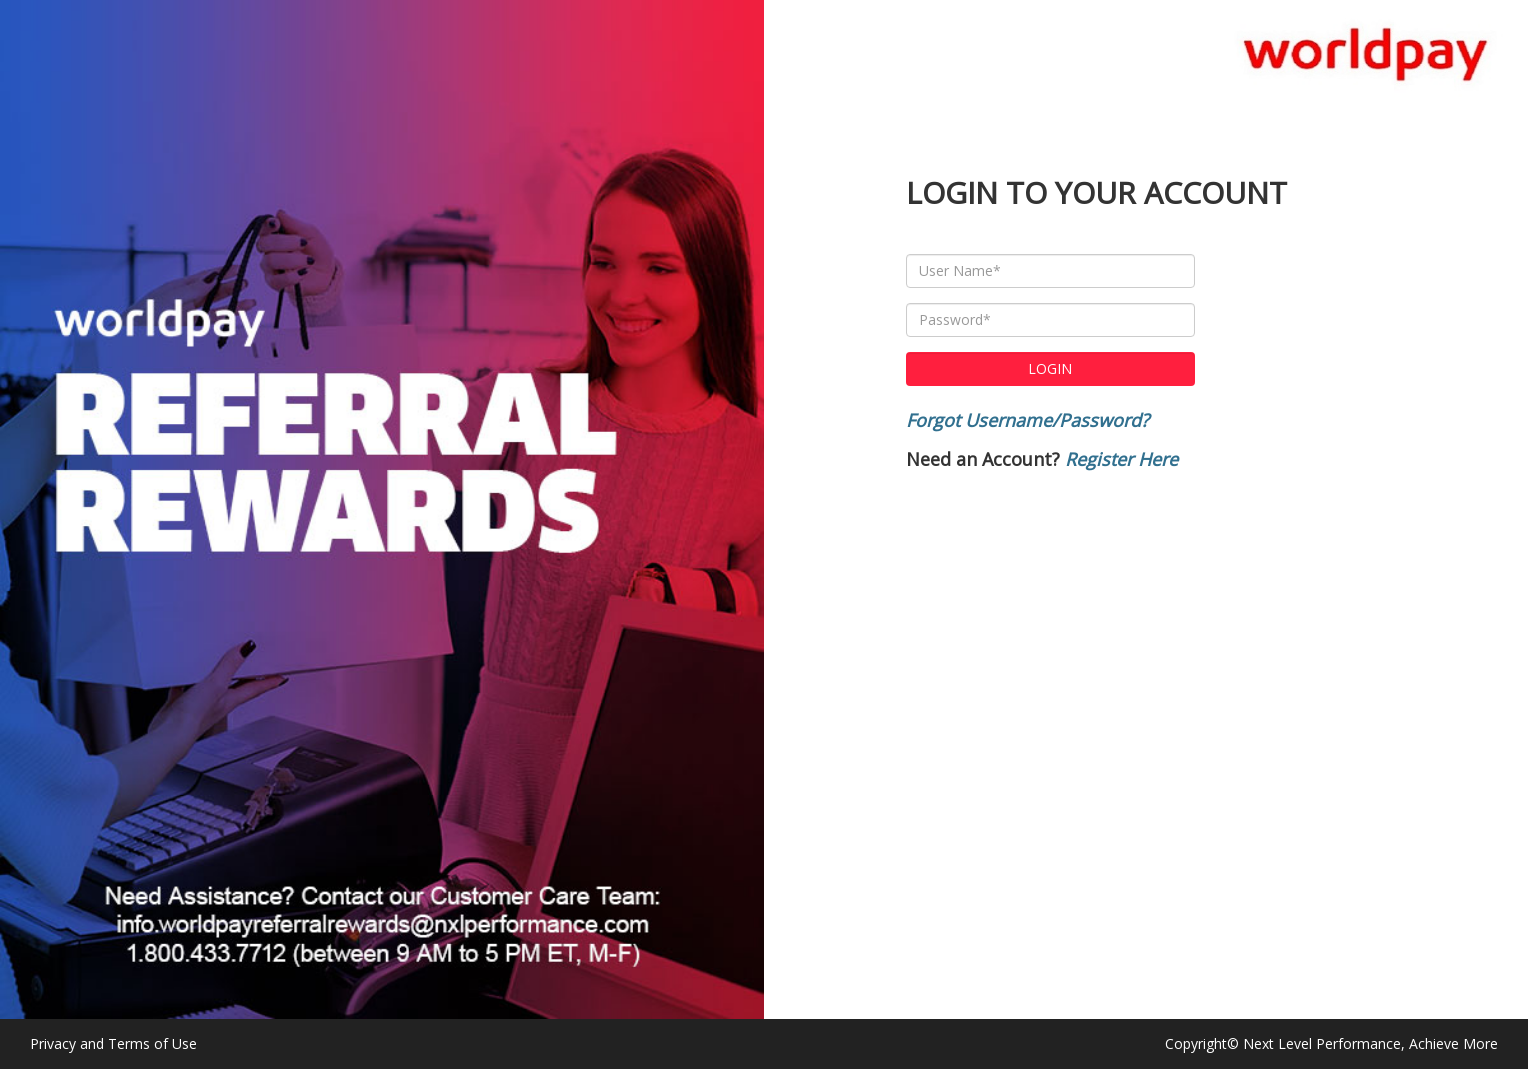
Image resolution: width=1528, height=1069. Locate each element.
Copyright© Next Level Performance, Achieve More (1331, 1043)
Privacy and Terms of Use (113, 1043)
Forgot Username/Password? (1027, 420)
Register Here (1121, 459)
